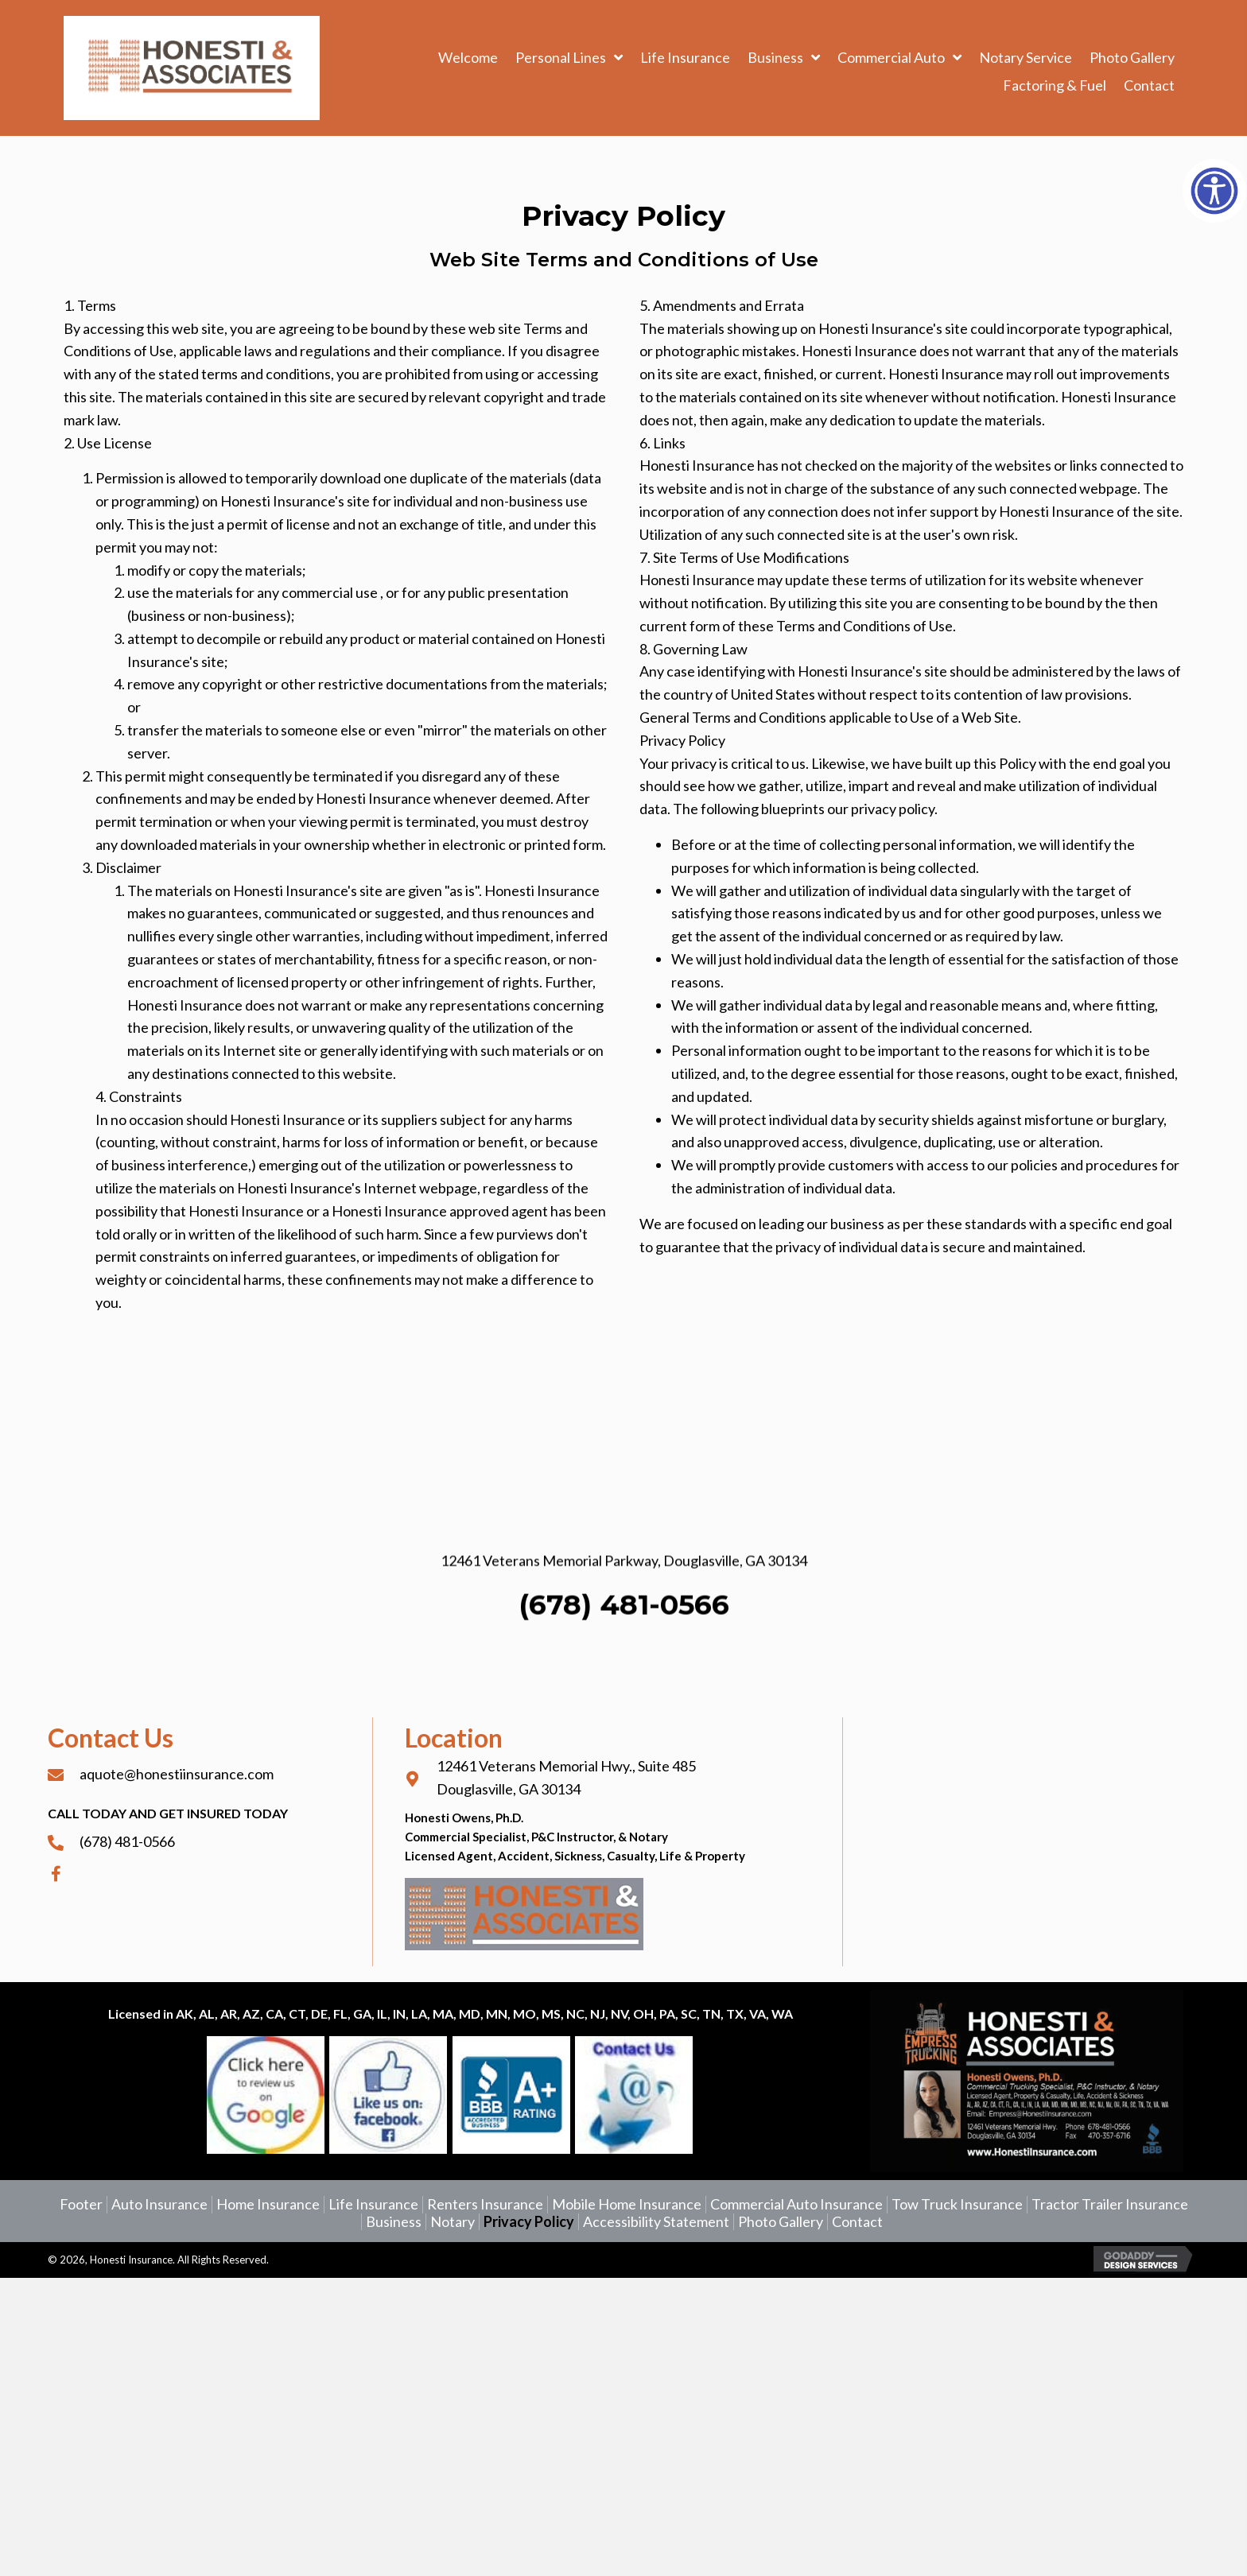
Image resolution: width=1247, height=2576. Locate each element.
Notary (452, 2221)
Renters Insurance (485, 2204)
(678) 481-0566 (624, 1692)
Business (393, 2221)
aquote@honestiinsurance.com (177, 1774)
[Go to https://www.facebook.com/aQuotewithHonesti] (202, 1872)
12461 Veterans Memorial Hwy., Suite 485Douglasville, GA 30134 (566, 1777)
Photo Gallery (780, 2221)
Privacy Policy (529, 2221)
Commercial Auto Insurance (796, 2204)
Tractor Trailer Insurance (1109, 2204)
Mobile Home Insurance (626, 2204)
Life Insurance (373, 2204)
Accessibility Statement (656, 2221)
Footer (81, 2204)
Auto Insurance (159, 2204)
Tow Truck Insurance (957, 2204)
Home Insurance (268, 2204)
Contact (857, 2221)
